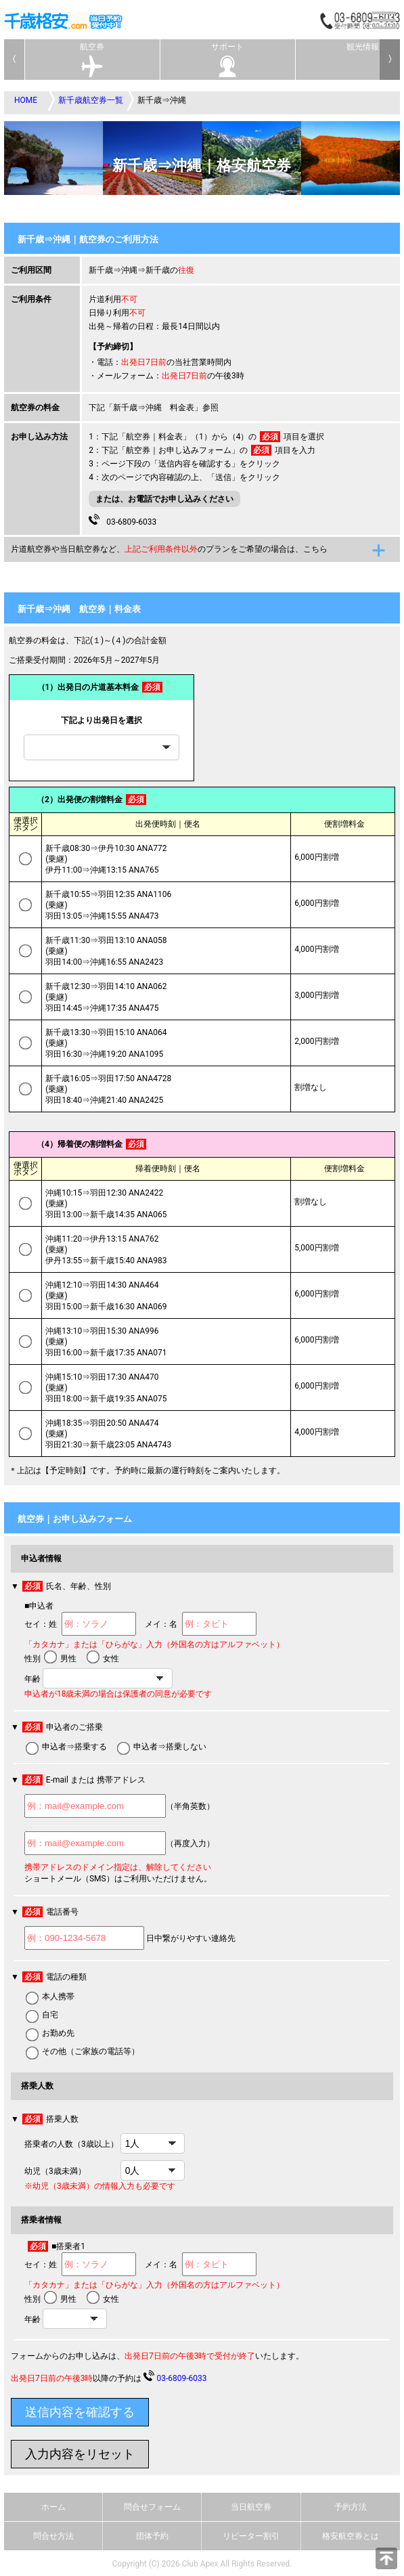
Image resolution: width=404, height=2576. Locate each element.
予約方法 (350, 2507)
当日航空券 (251, 2507)
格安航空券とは (350, 2536)
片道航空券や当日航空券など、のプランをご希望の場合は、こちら (169, 549)
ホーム (53, 2507)
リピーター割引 (251, 2536)
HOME (25, 100)
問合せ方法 (53, 2536)
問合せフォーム (152, 2507)
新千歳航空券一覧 (90, 100)
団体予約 (152, 2536)
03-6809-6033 (122, 520)
